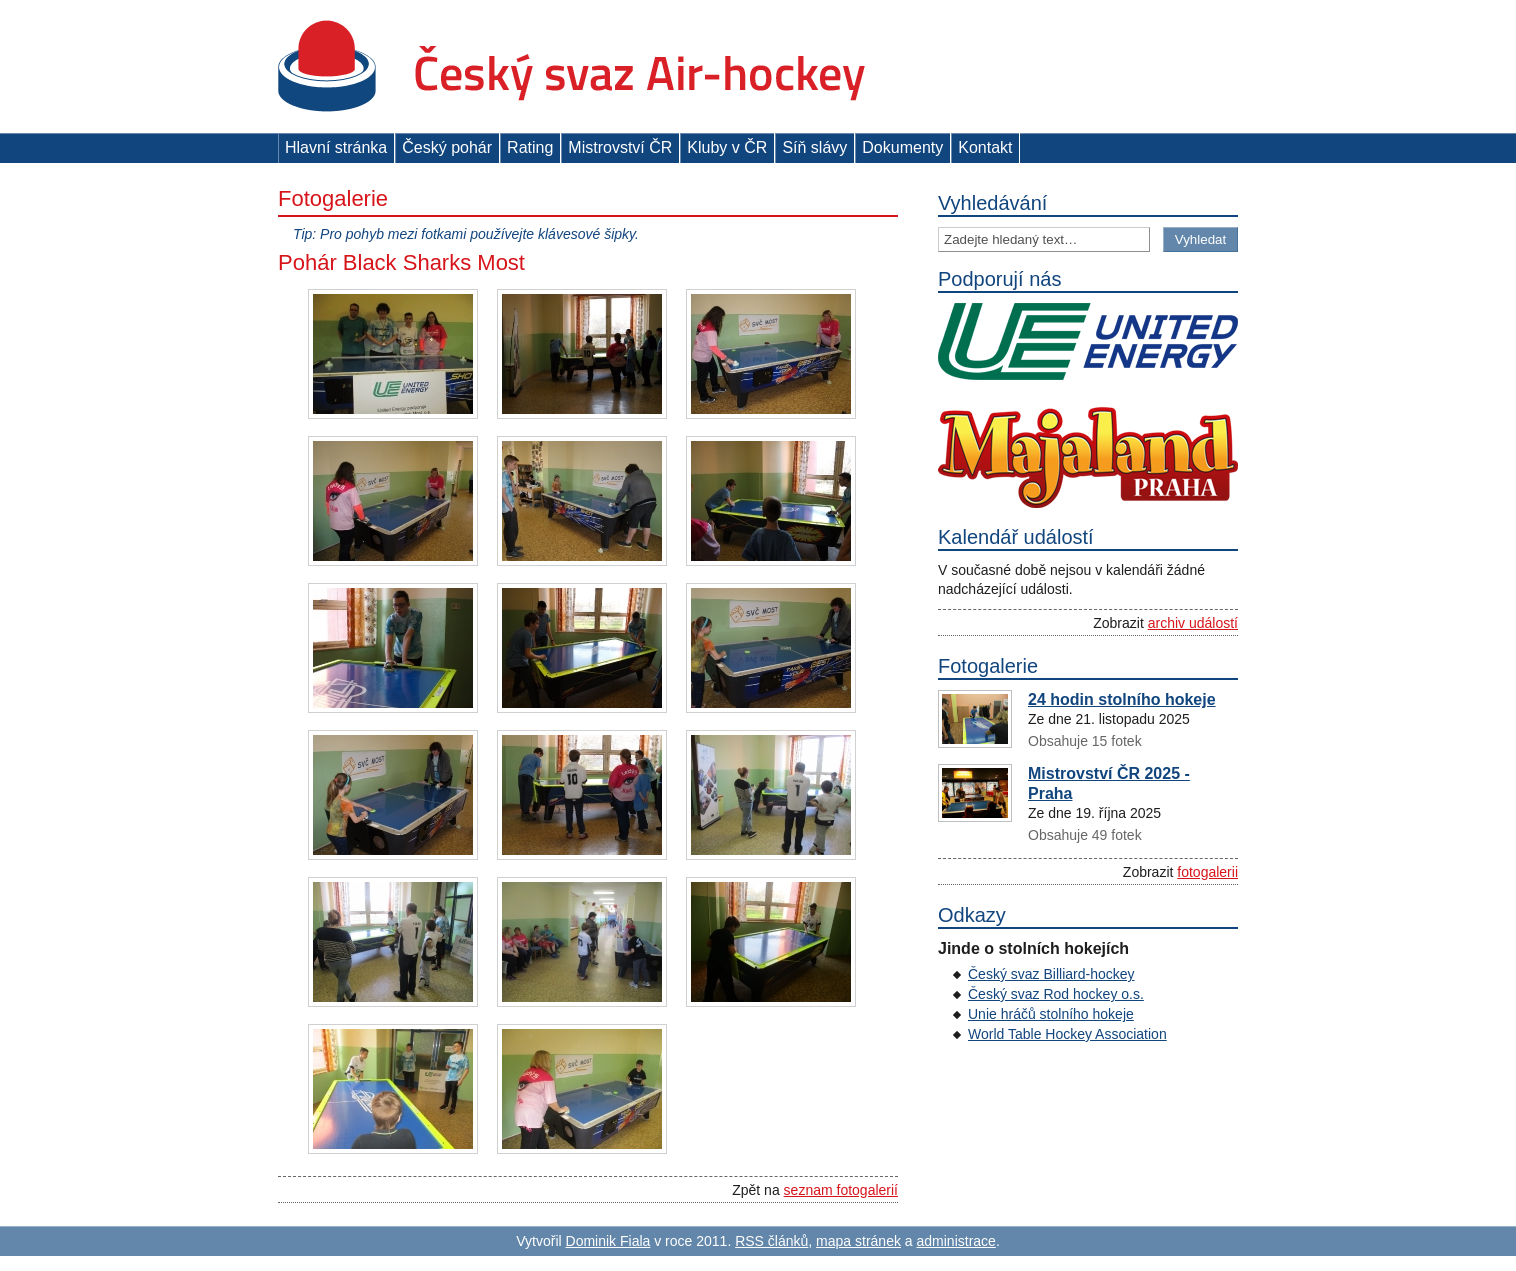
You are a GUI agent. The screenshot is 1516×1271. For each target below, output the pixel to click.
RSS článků (771, 1241)
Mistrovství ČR (620, 147)
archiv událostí (1193, 623)
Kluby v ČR (727, 147)
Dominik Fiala (608, 1241)
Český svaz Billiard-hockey (1051, 974)
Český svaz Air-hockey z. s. (571, 66)
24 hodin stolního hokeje (1122, 699)
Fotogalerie (333, 198)
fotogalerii (1207, 872)
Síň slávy (814, 147)
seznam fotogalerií (841, 1190)
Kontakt (985, 147)
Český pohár (447, 147)
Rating (530, 147)
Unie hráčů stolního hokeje (1051, 1014)
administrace (956, 1241)
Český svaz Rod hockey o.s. (1056, 994)
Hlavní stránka (336, 147)
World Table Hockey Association (1067, 1034)
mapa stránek (858, 1241)
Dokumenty (902, 147)
